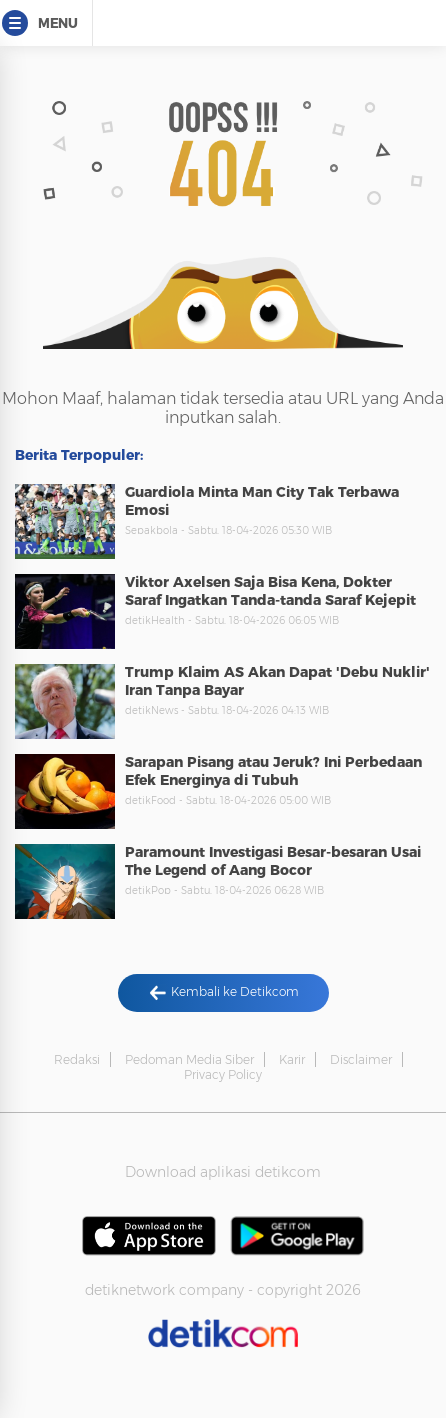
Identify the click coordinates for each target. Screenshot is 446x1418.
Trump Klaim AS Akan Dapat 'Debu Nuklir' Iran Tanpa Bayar (277, 681)
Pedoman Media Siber (189, 1059)
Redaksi (77, 1059)
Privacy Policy (223, 1074)
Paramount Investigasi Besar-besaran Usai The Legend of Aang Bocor (273, 861)
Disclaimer (361, 1059)
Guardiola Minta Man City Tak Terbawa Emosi (262, 501)
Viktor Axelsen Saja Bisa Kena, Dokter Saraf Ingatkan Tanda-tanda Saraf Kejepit (270, 591)
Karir (292, 1059)
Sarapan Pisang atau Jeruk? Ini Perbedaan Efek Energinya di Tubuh (273, 771)
